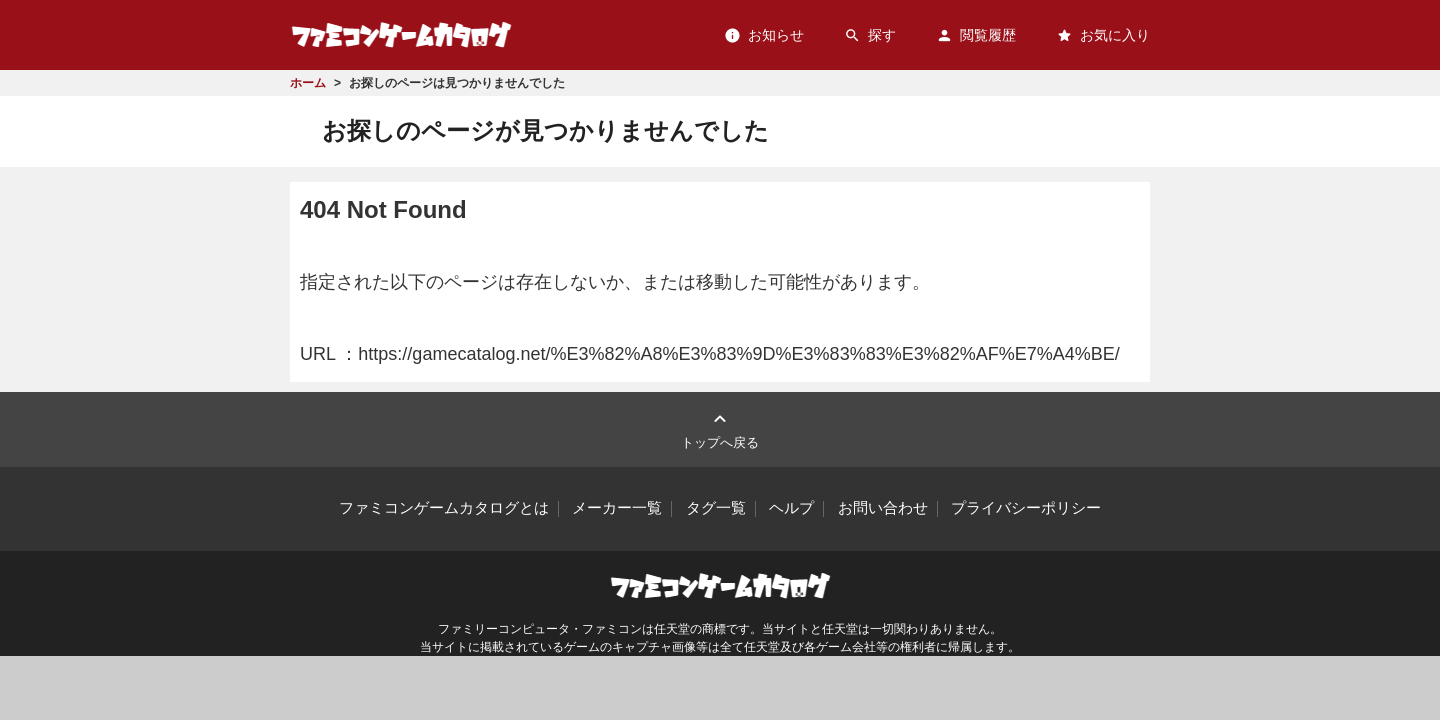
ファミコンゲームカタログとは (444, 508)
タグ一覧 (716, 508)
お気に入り (1103, 35)
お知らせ (764, 35)
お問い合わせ (883, 508)
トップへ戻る (720, 428)
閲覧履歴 (976, 35)
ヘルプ (791, 508)
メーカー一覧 (617, 508)
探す (870, 35)
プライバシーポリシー (1026, 508)
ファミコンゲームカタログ (401, 34)
